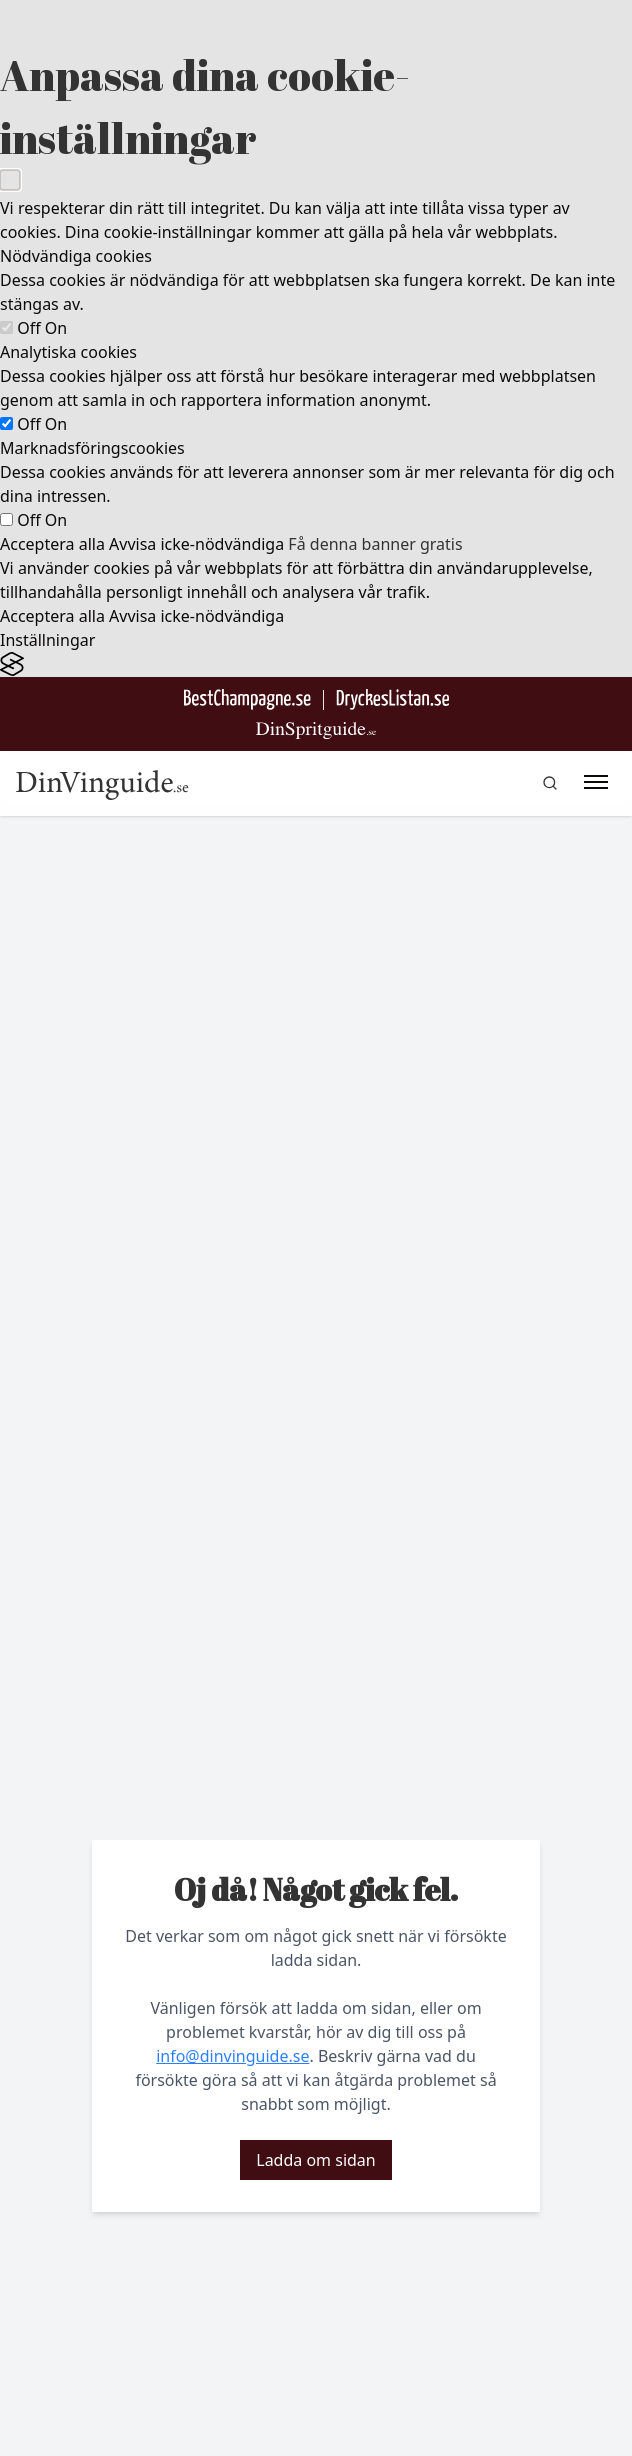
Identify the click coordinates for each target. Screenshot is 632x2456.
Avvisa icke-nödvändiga (196, 544)
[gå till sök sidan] (550, 783)
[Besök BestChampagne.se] (247, 699)
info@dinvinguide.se (232, 2056)
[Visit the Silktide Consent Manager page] (316, 664)
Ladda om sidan (315, 2160)
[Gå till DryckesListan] (392, 699)
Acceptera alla (52, 544)
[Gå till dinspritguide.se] (316, 730)
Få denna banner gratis (375, 544)
